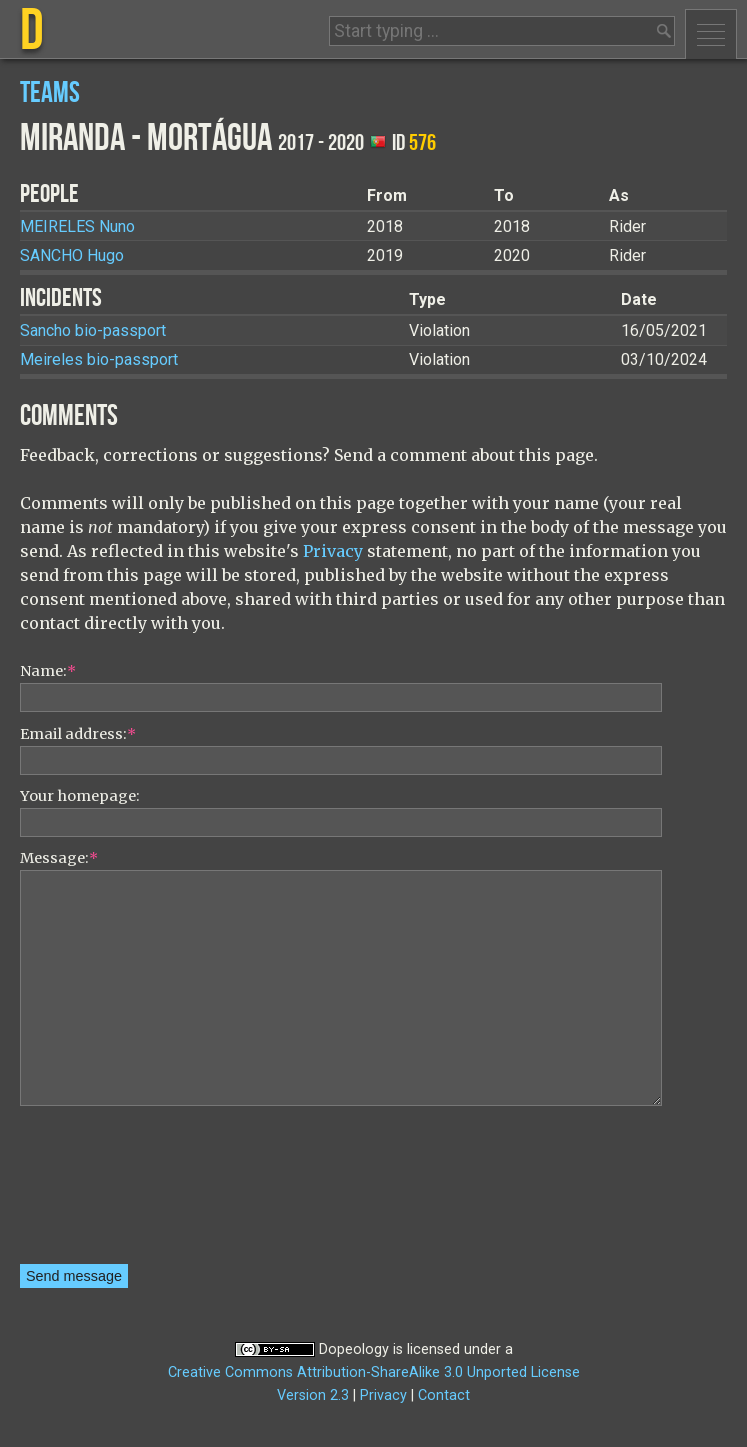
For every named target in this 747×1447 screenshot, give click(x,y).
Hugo (72, 255)
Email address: (78, 734)
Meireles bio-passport (99, 359)
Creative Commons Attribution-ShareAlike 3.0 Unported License (374, 1372)
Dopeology (354, 1349)
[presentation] (102, 1192)
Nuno (77, 226)
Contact (444, 1395)
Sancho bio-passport (93, 330)
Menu (711, 34)
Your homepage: (80, 796)
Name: (48, 671)
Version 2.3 (313, 1395)
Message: (59, 858)
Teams (50, 93)
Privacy (333, 551)
